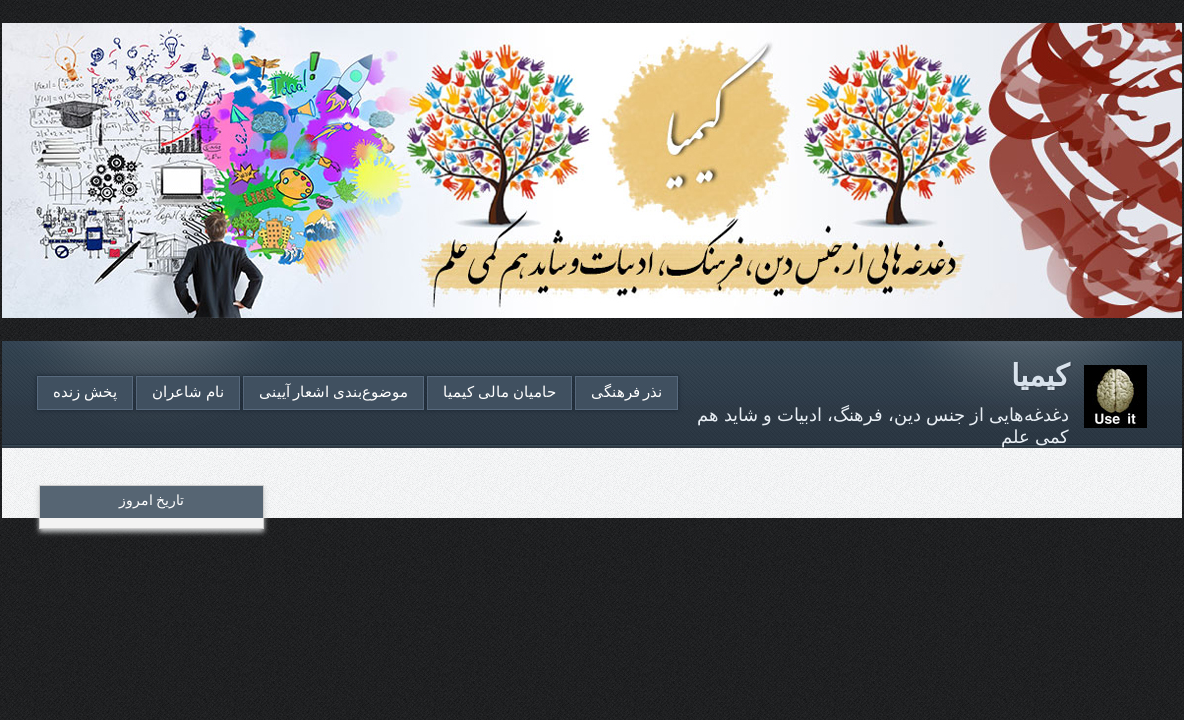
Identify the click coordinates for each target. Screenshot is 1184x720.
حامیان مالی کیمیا (499, 392)
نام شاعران (188, 392)
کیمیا (1040, 375)
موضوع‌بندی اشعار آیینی (334, 392)
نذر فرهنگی (627, 392)
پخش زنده (85, 392)
